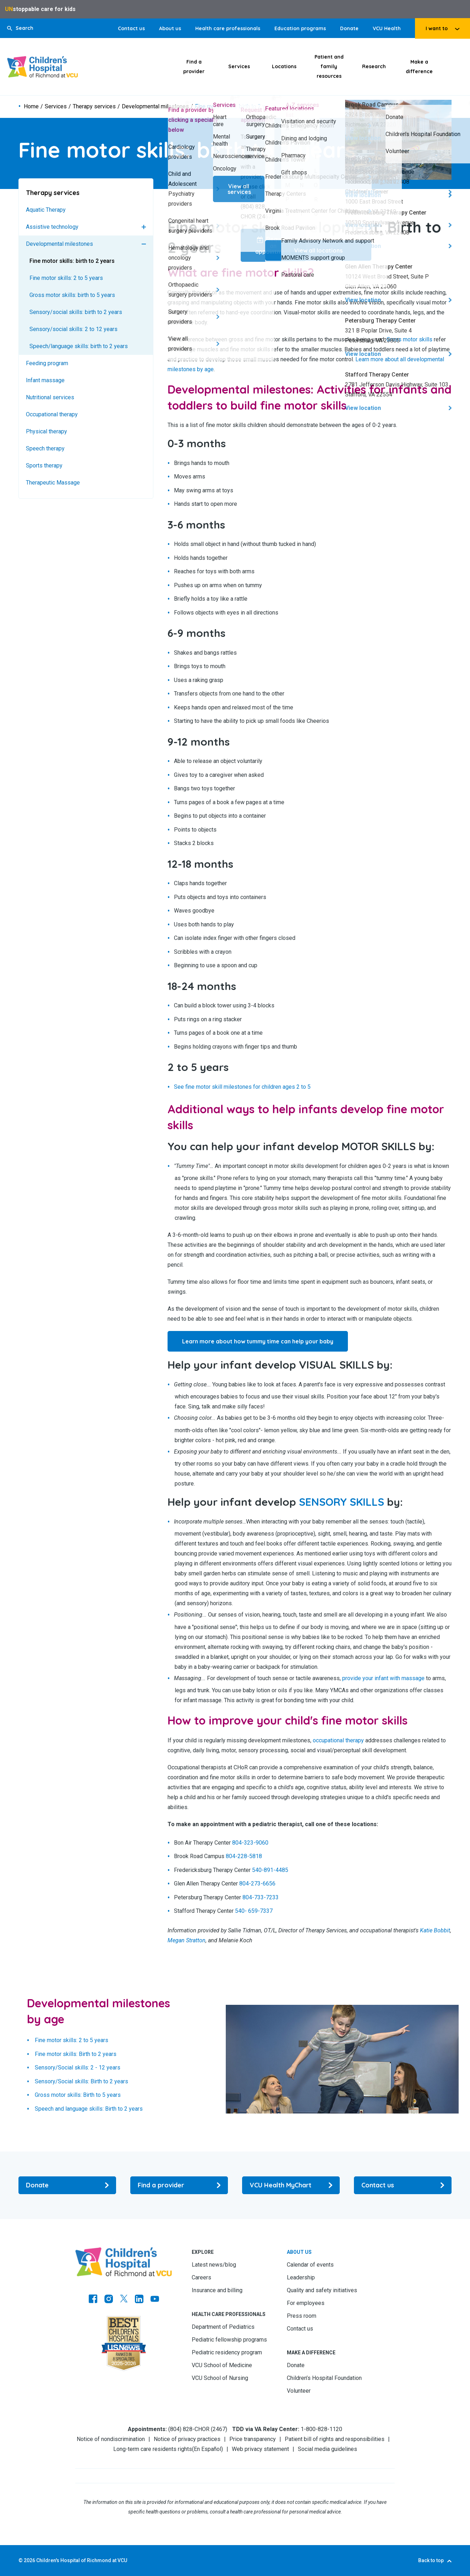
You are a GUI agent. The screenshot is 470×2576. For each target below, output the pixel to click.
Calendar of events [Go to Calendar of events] (310, 2264)
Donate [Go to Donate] (349, 28)
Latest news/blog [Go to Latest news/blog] (214, 2264)
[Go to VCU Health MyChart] (291, 2185)
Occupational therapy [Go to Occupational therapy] (52, 414)
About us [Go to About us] (170, 28)
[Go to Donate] (67, 2185)
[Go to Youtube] (155, 2300)
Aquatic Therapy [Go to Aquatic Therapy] (46, 209)
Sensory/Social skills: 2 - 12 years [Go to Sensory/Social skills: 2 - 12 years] (77, 2067)
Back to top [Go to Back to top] (431, 2560)
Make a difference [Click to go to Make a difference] (419, 67)
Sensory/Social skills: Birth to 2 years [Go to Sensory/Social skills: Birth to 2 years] (81, 2081)
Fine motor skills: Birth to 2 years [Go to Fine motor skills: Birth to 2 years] (75, 2054)
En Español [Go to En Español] (207, 2449)
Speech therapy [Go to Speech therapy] (45, 448)
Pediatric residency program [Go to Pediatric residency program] (227, 2352)
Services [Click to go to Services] (239, 66)
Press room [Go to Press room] (301, 2315)
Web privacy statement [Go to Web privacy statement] (260, 2449)
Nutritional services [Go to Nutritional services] (50, 397)
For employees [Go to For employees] (305, 2303)
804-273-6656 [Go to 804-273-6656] (257, 1883)
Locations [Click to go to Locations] (284, 66)
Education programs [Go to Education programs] (300, 28)
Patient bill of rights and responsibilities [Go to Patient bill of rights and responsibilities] (334, 2439)
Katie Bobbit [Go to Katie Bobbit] (435, 1930)
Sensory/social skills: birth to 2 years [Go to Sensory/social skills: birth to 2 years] (75, 312)
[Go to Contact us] (403, 2185)
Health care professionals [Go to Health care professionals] (227, 28)
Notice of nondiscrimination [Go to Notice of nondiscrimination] (111, 2439)
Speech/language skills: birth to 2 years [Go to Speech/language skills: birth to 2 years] (78, 346)
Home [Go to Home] (31, 106)
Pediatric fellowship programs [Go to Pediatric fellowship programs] (229, 2339)
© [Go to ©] (20, 2560)
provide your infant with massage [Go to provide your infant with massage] (383, 1678)
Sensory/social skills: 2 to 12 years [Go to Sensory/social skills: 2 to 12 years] (73, 329)
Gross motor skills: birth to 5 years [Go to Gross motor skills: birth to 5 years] (72, 295)
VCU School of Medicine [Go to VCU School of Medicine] (222, 2365)
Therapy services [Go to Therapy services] (94, 106)
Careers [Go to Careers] (201, 2277)
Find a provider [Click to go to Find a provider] (193, 67)
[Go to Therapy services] (86, 193)
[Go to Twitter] (124, 2300)
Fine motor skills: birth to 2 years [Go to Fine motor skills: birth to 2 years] (72, 261)
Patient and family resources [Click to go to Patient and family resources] (329, 66)
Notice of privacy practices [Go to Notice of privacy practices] (187, 2439)
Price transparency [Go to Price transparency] (252, 2439)
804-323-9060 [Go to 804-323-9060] (250, 1842)
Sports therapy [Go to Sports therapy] (44, 465)
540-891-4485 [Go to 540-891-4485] (270, 1870)
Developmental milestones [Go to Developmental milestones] (155, 106)
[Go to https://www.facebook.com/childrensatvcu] (93, 2300)
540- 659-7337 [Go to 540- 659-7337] (254, 1911)
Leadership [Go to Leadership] (301, 2277)
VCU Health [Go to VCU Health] (387, 28)
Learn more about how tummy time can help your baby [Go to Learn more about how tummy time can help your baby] (257, 1341)
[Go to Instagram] (108, 2300)
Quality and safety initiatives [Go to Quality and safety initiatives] (322, 2290)
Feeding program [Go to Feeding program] (47, 363)
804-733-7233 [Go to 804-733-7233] (260, 1897)
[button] (20, 28)
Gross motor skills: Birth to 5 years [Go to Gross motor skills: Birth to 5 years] (78, 2095)
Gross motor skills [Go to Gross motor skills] (409, 339)
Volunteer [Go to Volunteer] (299, 2390)
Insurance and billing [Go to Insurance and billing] (217, 2290)
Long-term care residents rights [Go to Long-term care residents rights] (152, 2449)
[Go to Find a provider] (179, 2185)
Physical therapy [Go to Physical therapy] (46, 431)
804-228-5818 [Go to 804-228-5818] (244, 1856)
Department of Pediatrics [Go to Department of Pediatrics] (223, 2326)
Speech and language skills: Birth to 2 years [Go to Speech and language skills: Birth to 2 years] (89, 2108)
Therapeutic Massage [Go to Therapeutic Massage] (53, 482)
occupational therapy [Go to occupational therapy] (338, 1740)
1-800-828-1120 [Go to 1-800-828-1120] (321, 2429)
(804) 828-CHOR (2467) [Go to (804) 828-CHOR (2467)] (197, 2429)
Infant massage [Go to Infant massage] (45, 380)
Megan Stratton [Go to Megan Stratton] (187, 1940)
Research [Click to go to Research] (374, 66)
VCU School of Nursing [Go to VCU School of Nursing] (220, 2378)
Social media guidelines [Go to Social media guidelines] (327, 2449)
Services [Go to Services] (56, 106)
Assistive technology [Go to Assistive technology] (52, 226)
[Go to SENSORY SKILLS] (341, 1502)
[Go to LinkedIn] (139, 2300)
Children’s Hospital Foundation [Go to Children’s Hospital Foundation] (324, 2378)
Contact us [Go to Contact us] (131, 28)
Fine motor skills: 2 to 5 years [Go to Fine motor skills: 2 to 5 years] (66, 278)
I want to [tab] (437, 28)
